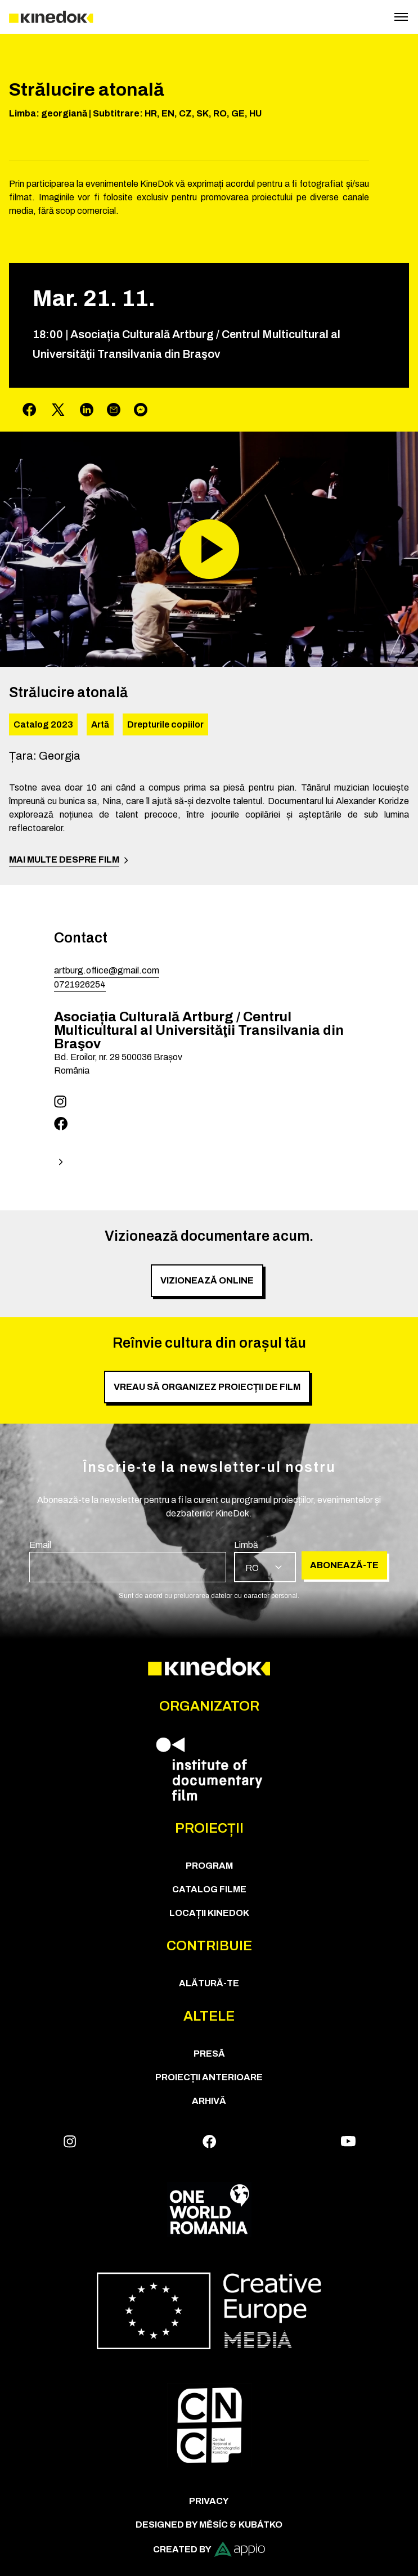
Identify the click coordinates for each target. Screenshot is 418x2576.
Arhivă (209, 2101)
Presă (209, 2053)
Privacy (209, 2501)
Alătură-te (209, 1983)
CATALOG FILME (209, 1889)
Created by (209, 2549)
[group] (127, 1560)
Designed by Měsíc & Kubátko (209, 2524)
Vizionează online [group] (207, 1280)
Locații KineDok (209, 1913)
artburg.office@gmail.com (106, 970)
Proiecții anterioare (209, 2077)
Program (209, 1865)
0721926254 (80, 984)
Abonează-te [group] (344, 1565)
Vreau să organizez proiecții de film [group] (207, 1387)
